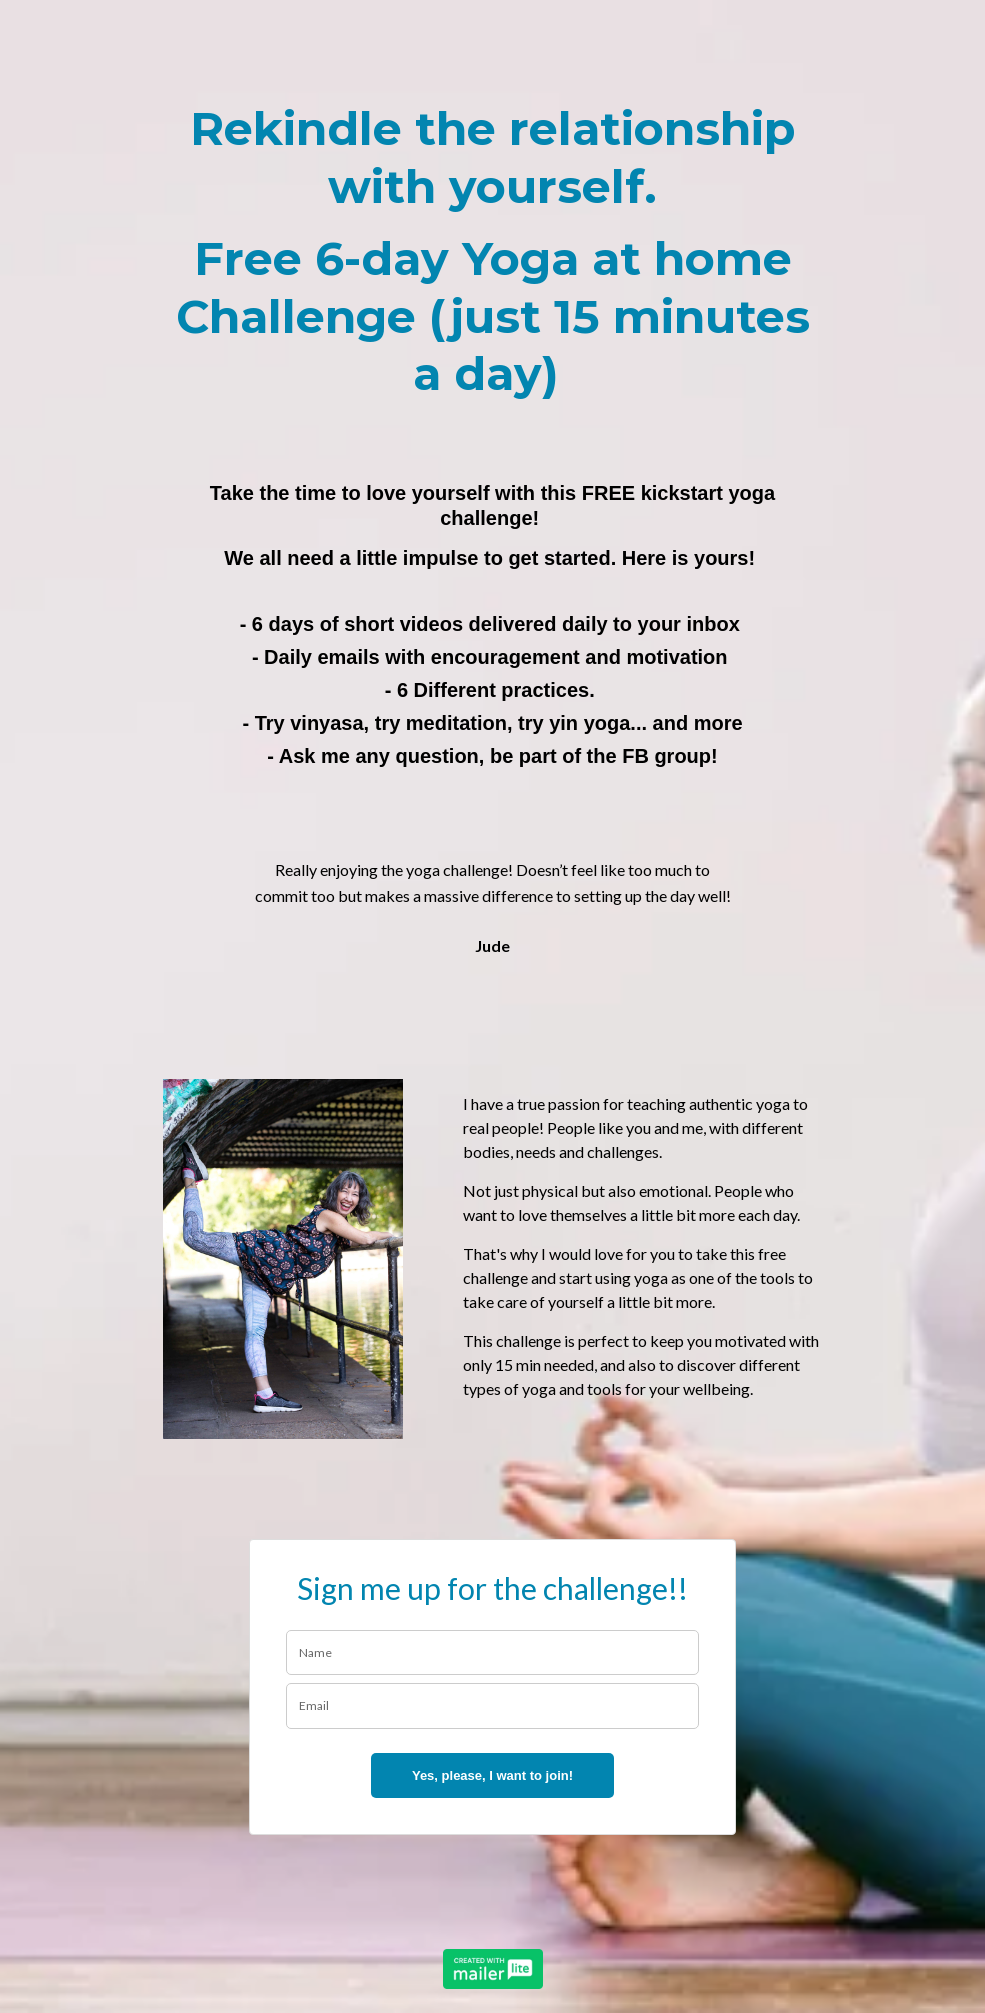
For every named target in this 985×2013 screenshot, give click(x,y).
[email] (493, 1706)
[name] (493, 1653)
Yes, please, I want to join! (492, 1775)
